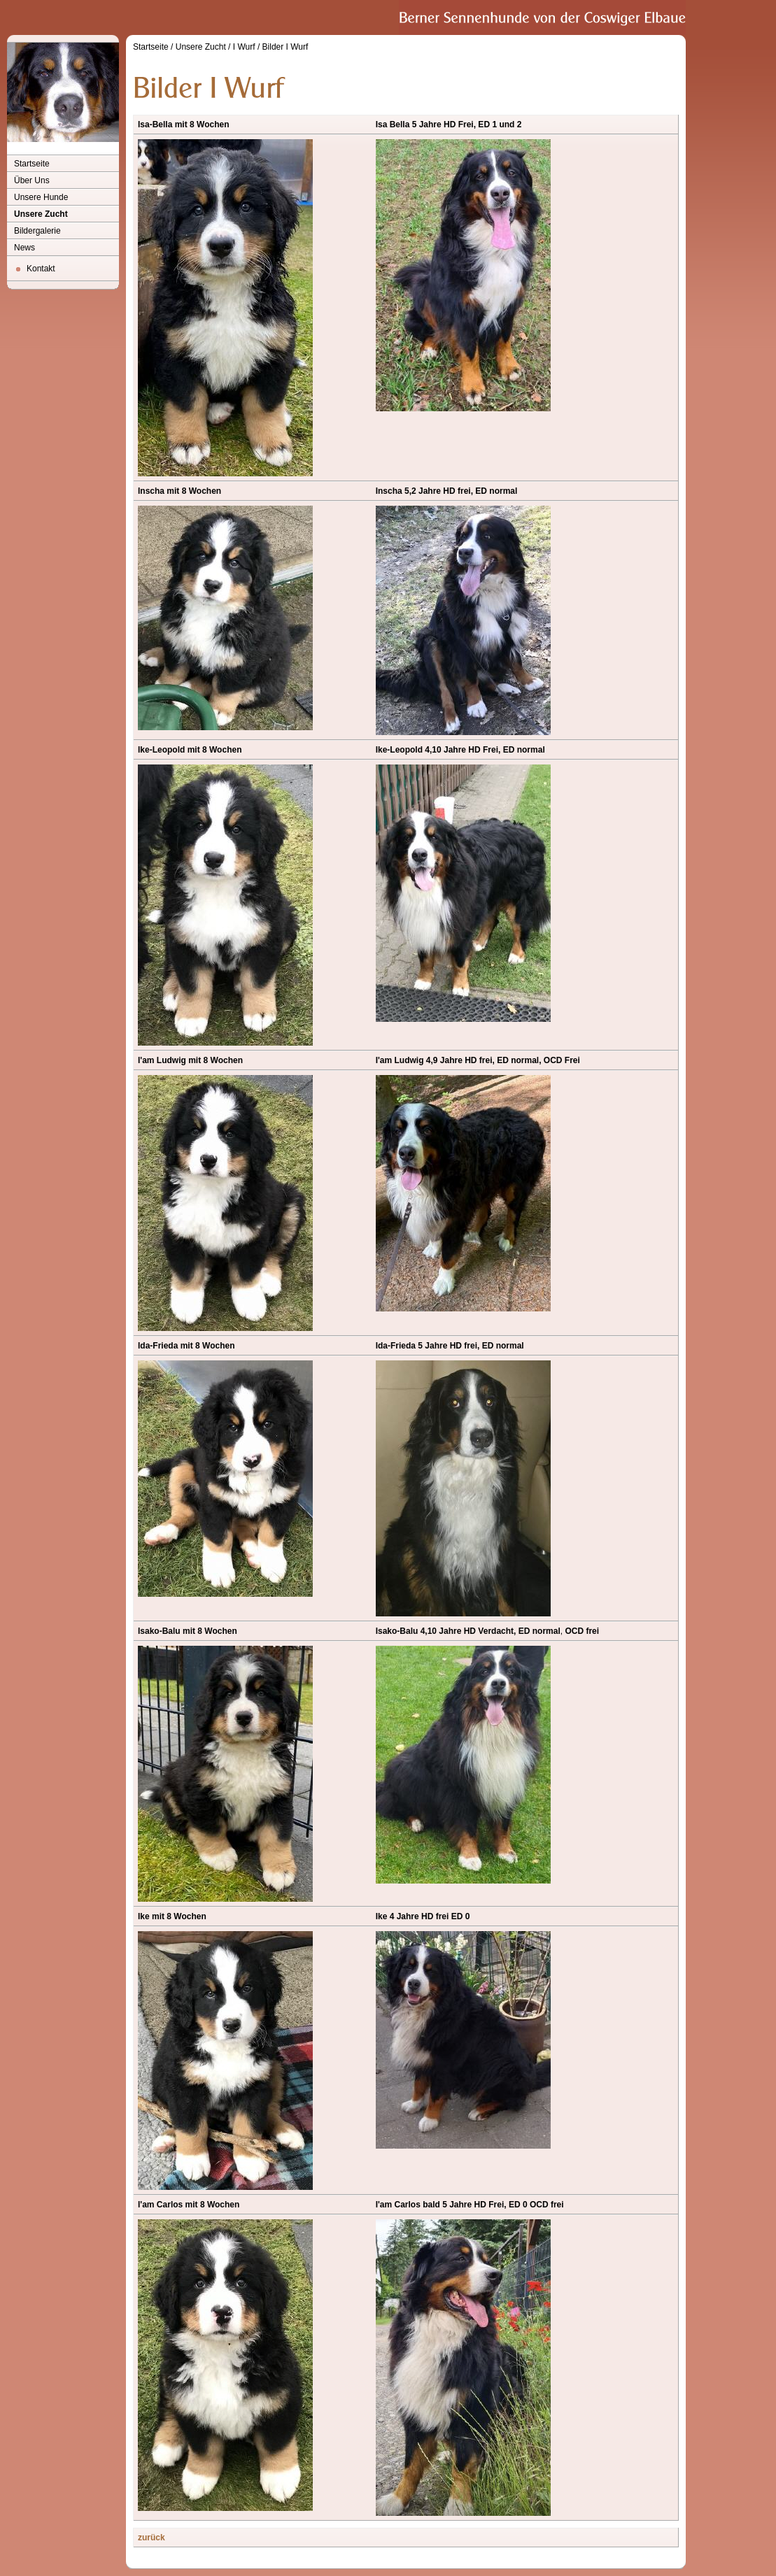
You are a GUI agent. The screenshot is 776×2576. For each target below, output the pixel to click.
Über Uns (32, 180)
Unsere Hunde (41, 197)
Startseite (32, 164)
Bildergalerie (37, 231)
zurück (151, 2537)
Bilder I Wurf (285, 47)
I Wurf (244, 47)
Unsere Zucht (41, 214)
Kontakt (41, 268)
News (24, 247)
